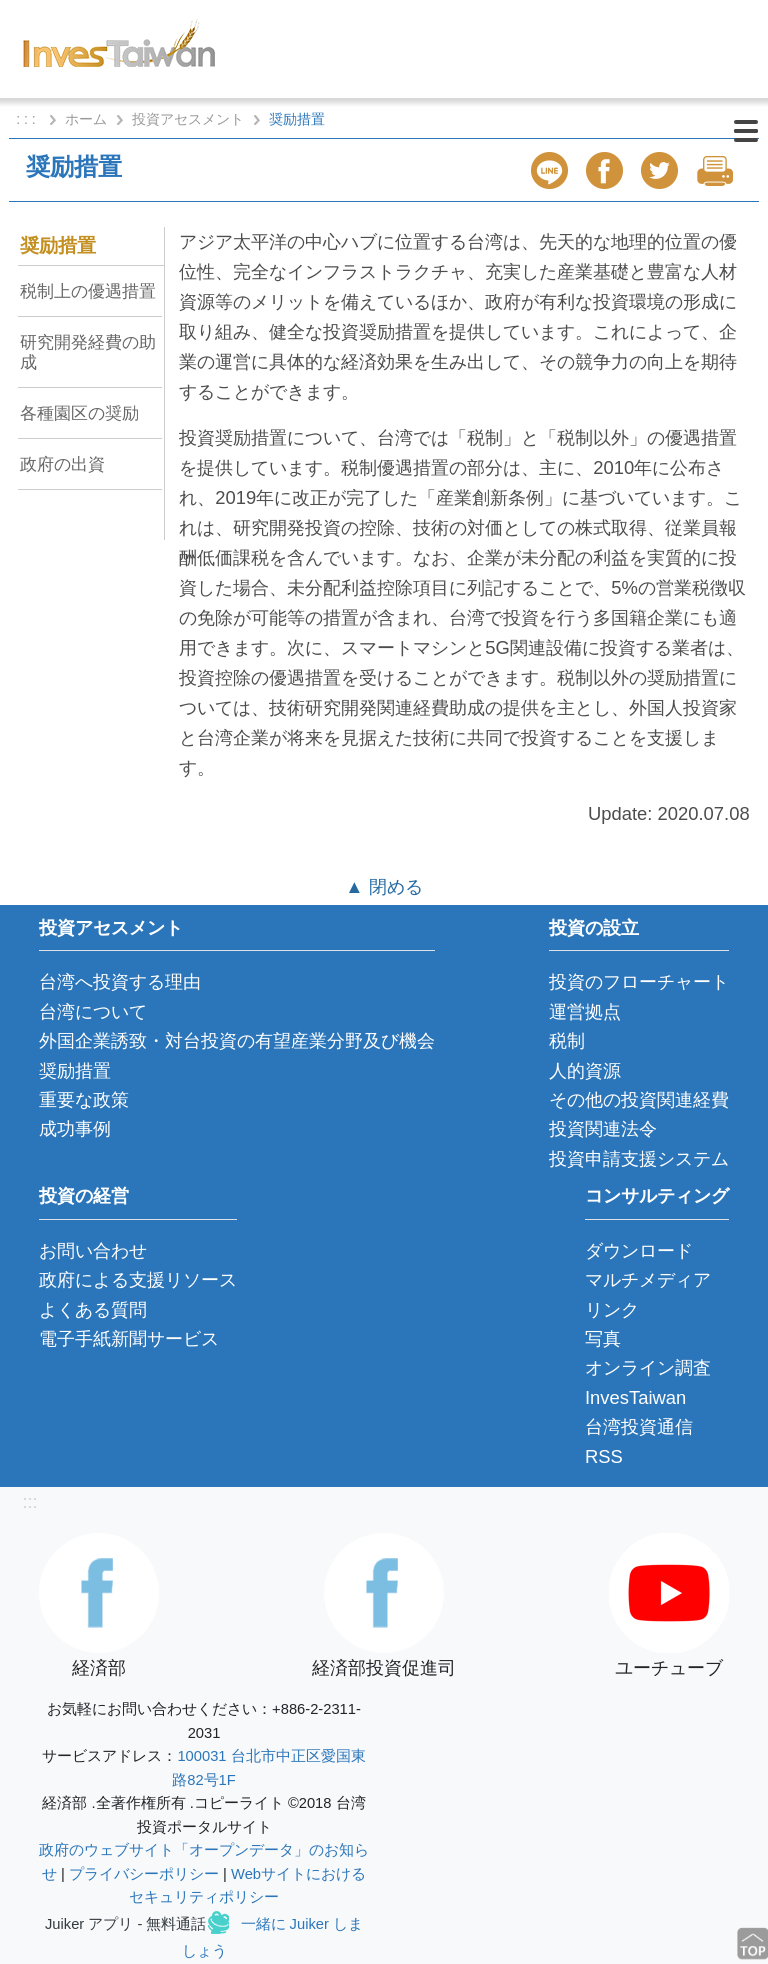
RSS (604, 1456)
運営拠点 (585, 1011)
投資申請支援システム (639, 1158)
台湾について (93, 1011)
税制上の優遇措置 (88, 291)
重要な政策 (84, 1099)
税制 (567, 1040)
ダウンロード (639, 1250)
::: (29, 1501)
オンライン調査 (648, 1367)
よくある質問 (93, 1309)
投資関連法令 (603, 1128)
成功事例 (75, 1128)
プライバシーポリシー (144, 1874)
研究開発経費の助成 (88, 352)
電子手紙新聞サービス (129, 1338)
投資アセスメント (188, 119)
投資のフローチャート (639, 981)
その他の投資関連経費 (639, 1099)
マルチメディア (648, 1279)
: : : (27, 119)
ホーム (86, 119)
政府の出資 (62, 464)
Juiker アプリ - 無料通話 (125, 1924)
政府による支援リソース (138, 1279)
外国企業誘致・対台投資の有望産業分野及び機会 (237, 1040)
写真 (603, 1338)
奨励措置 (58, 245)
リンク (612, 1309)
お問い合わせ (93, 1250)
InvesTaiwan (635, 1397)
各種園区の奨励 (79, 413)
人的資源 (585, 1070)
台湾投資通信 (639, 1426)
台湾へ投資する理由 (120, 981)
